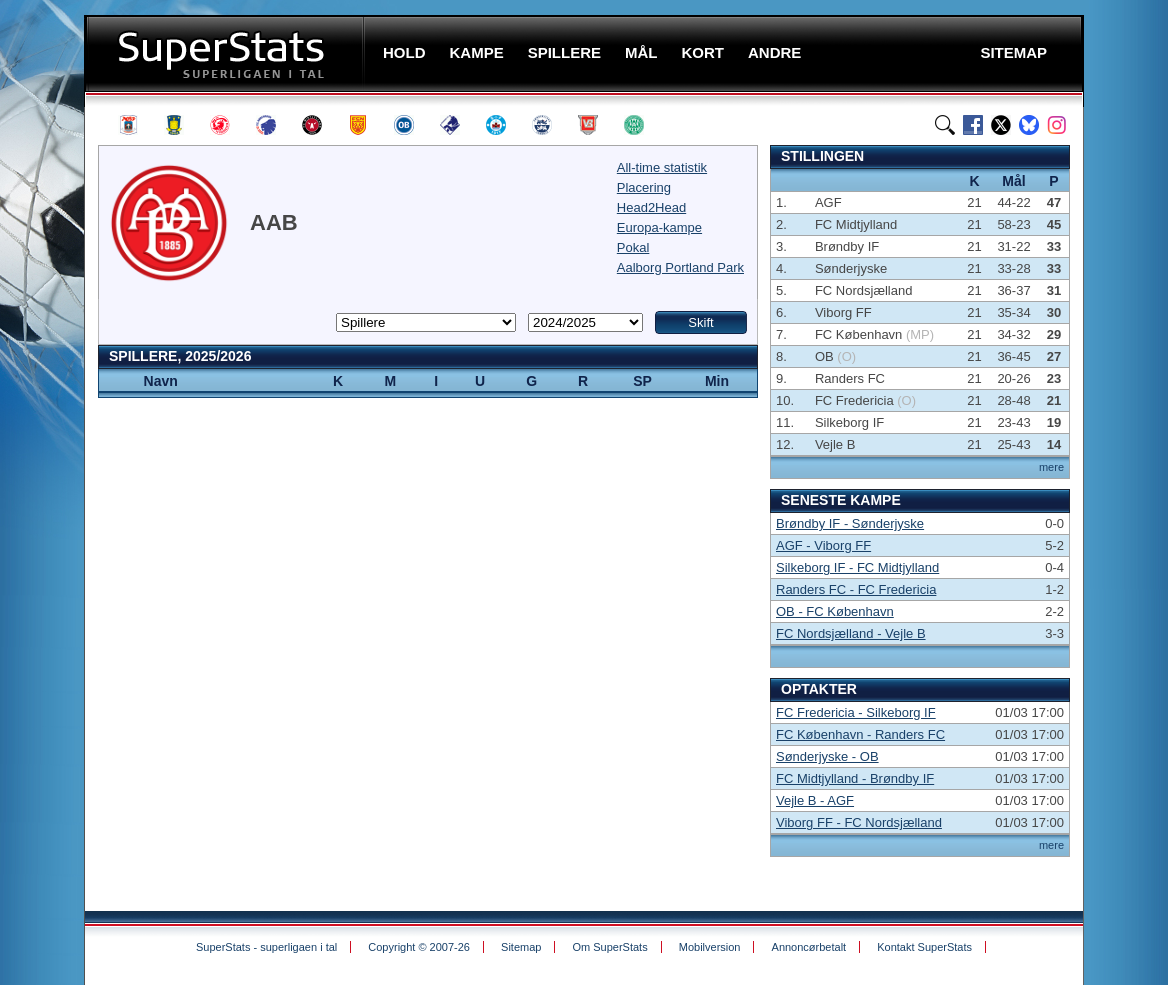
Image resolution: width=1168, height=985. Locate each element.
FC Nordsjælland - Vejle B (851, 633)
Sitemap (521, 947)
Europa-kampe (659, 227)
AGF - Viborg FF (823, 545)
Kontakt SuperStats (924, 947)
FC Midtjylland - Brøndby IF (855, 778)
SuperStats (226, 53)
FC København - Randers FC (860, 734)
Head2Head (651, 207)
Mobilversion (710, 947)
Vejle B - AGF (815, 800)
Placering (644, 187)
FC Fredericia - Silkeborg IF (856, 712)
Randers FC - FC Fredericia (856, 589)
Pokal (633, 247)
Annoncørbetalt (809, 947)
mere (1051, 467)
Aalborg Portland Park (680, 267)
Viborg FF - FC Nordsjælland (859, 822)
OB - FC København (835, 611)
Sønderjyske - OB (827, 756)
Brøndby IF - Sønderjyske (850, 523)
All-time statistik (662, 167)
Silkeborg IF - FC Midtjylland (857, 567)
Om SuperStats (609, 947)
